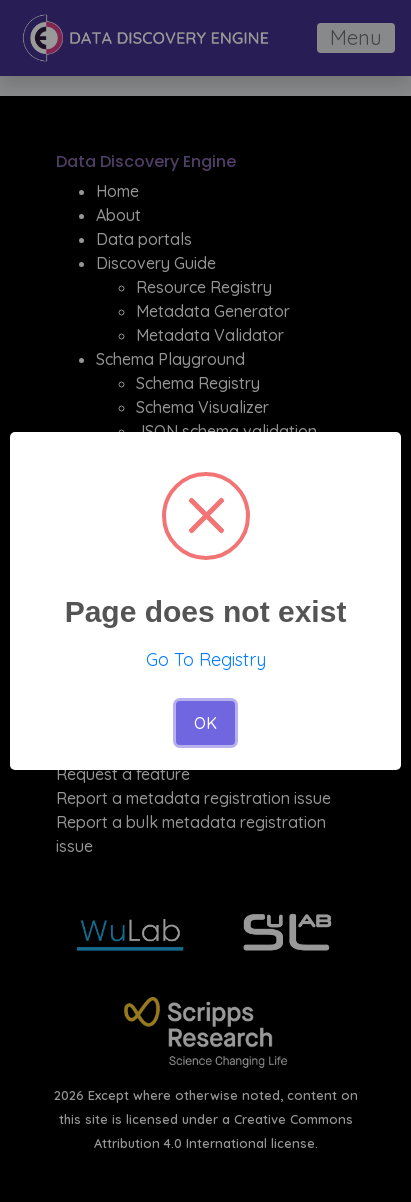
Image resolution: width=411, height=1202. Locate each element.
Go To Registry (206, 659)
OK (205, 723)
